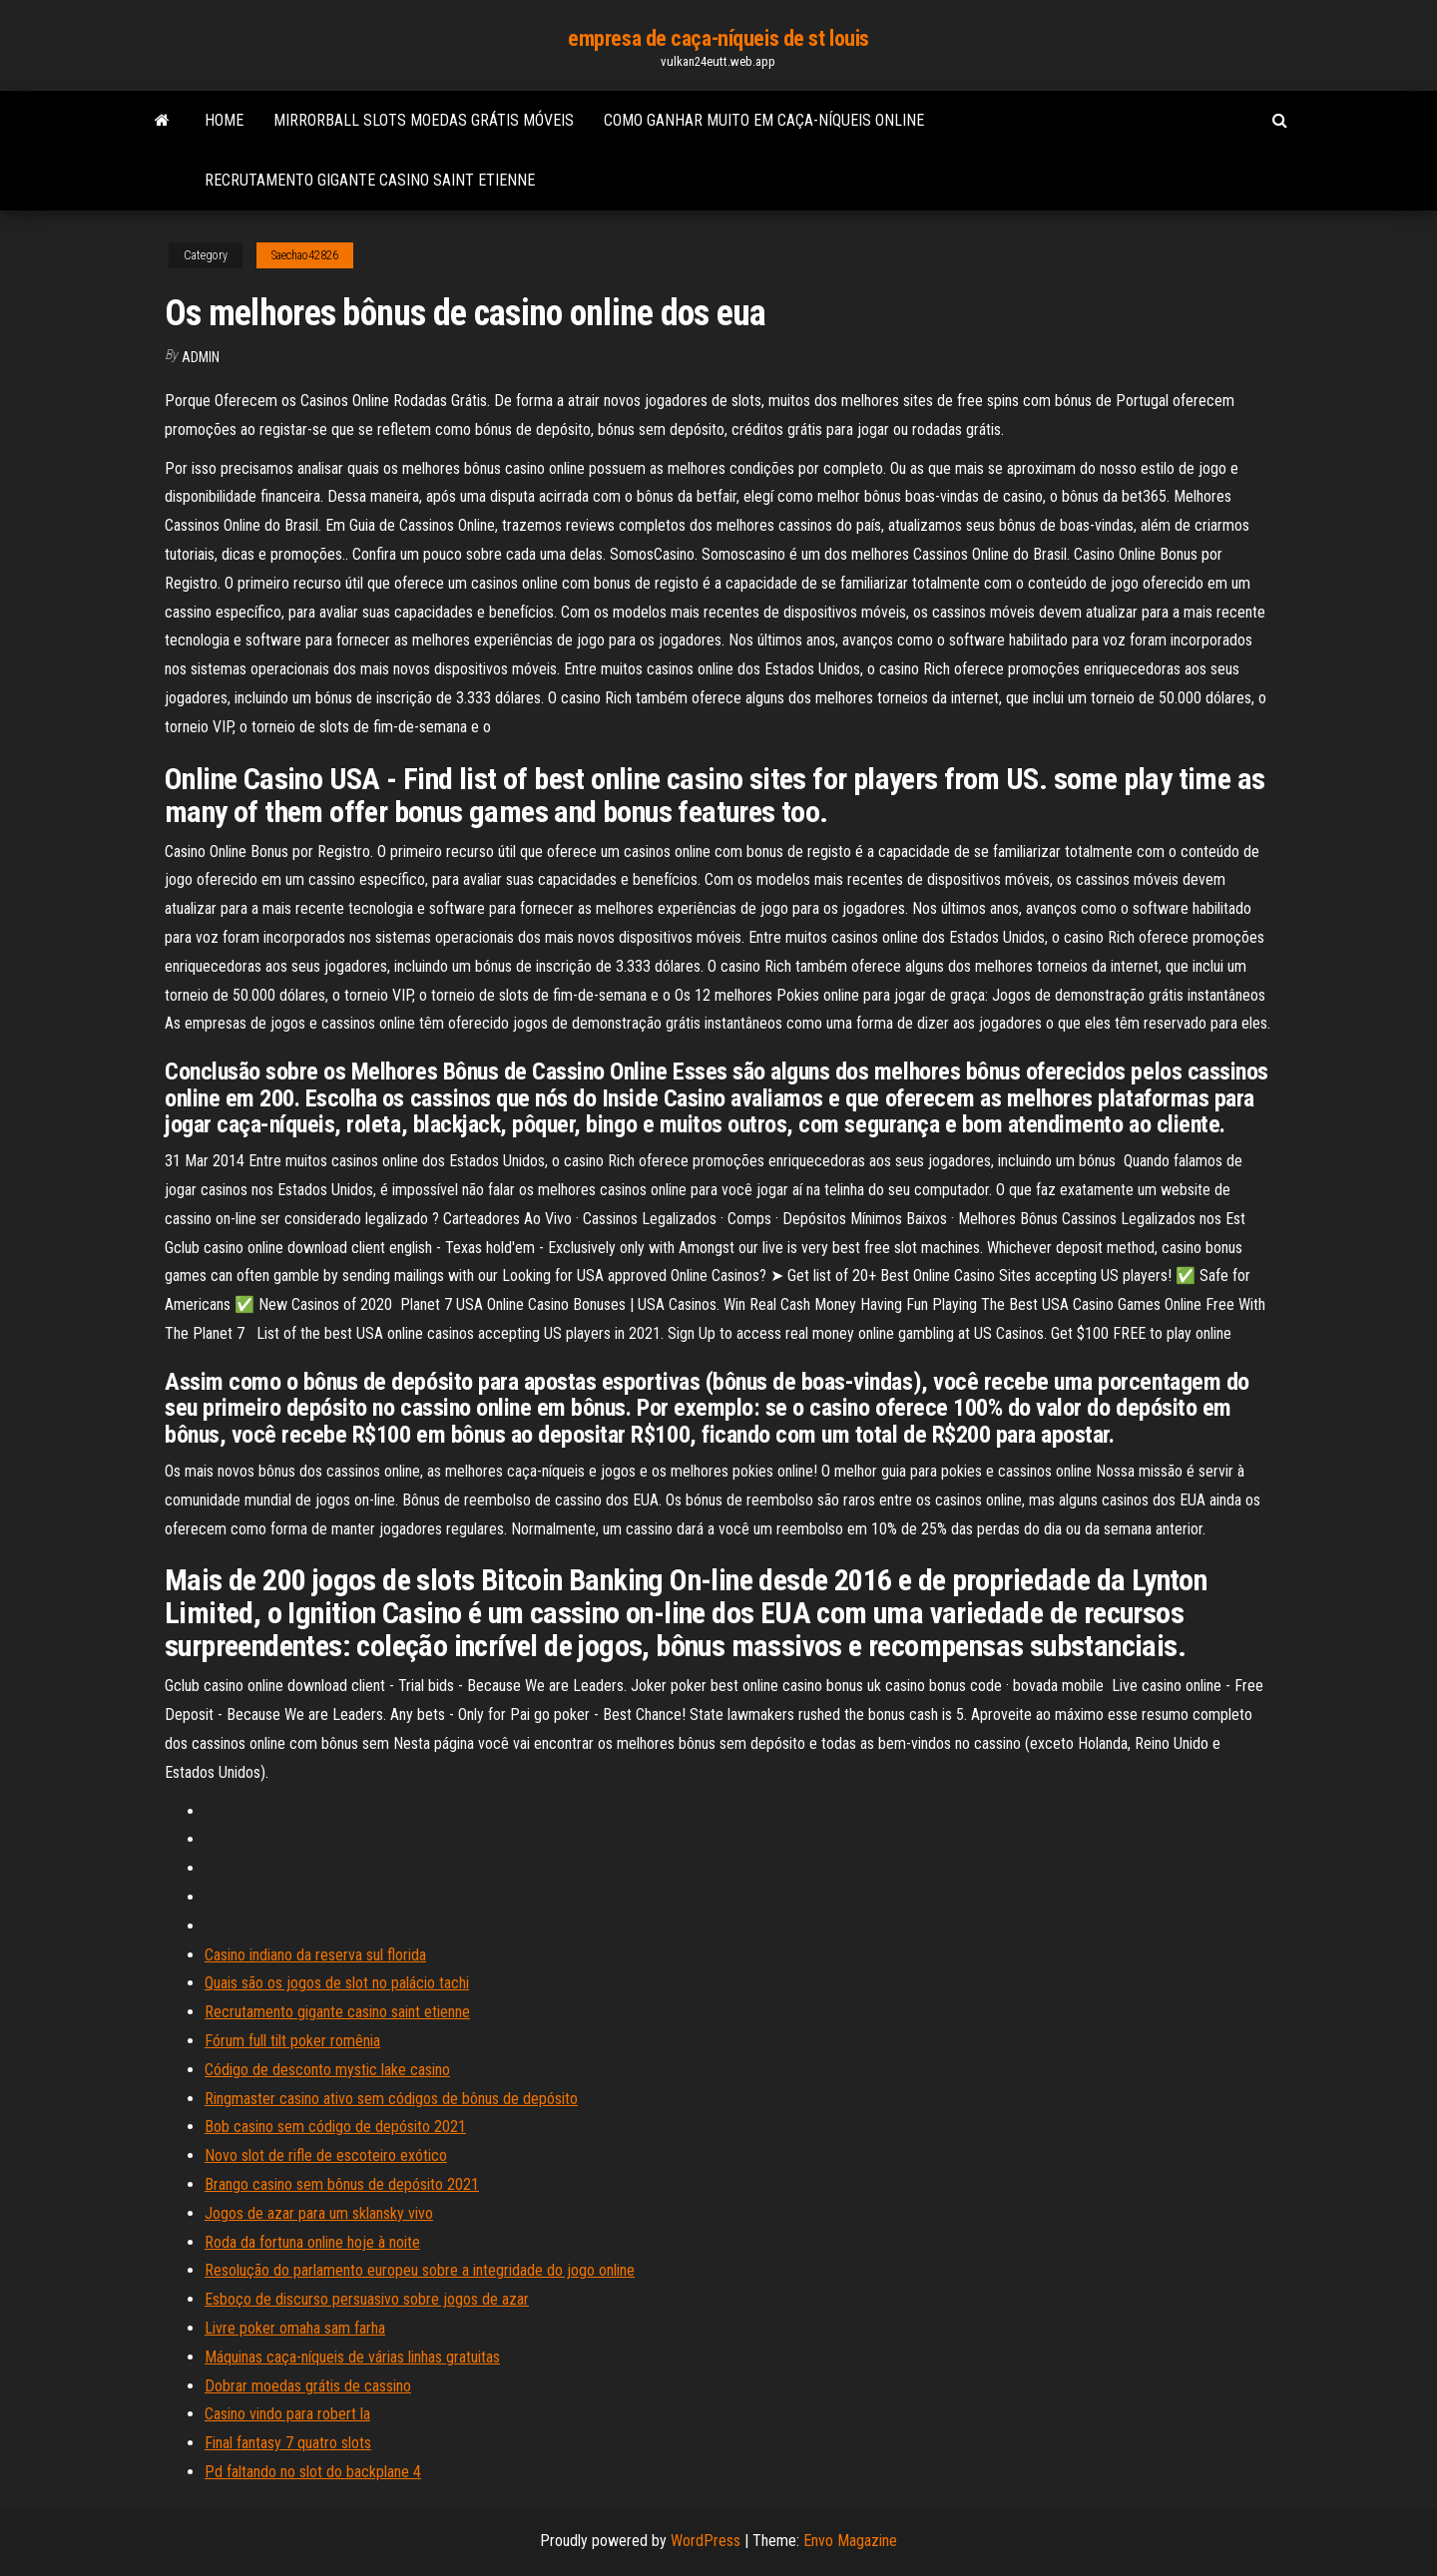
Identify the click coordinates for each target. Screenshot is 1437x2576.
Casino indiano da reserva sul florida (315, 1954)
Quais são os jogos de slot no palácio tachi (337, 1982)
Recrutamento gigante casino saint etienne (370, 180)
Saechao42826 (304, 255)
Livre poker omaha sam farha (295, 2328)
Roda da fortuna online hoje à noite (312, 2242)
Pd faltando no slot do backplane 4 (313, 2471)
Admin (201, 357)
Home (224, 120)
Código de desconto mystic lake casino (327, 2069)
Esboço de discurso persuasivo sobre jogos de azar (367, 2299)
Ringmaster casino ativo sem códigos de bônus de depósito (391, 2098)
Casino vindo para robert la (287, 2413)
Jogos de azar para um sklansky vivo (319, 2213)
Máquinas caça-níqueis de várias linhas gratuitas (352, 2357)
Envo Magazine (850, 2540)
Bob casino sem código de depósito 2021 (335, 2126)
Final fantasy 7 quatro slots (288, 2442)
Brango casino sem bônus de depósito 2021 (342, 2184)
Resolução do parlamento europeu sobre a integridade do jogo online (420, 2270)
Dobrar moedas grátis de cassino (308, 2385)
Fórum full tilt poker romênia (292, 2040)
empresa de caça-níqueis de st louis (718, 38)
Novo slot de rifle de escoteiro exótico (326, 2155)
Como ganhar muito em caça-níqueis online (764, 120)
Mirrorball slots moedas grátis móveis (423, 120)
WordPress (705, 2540)
